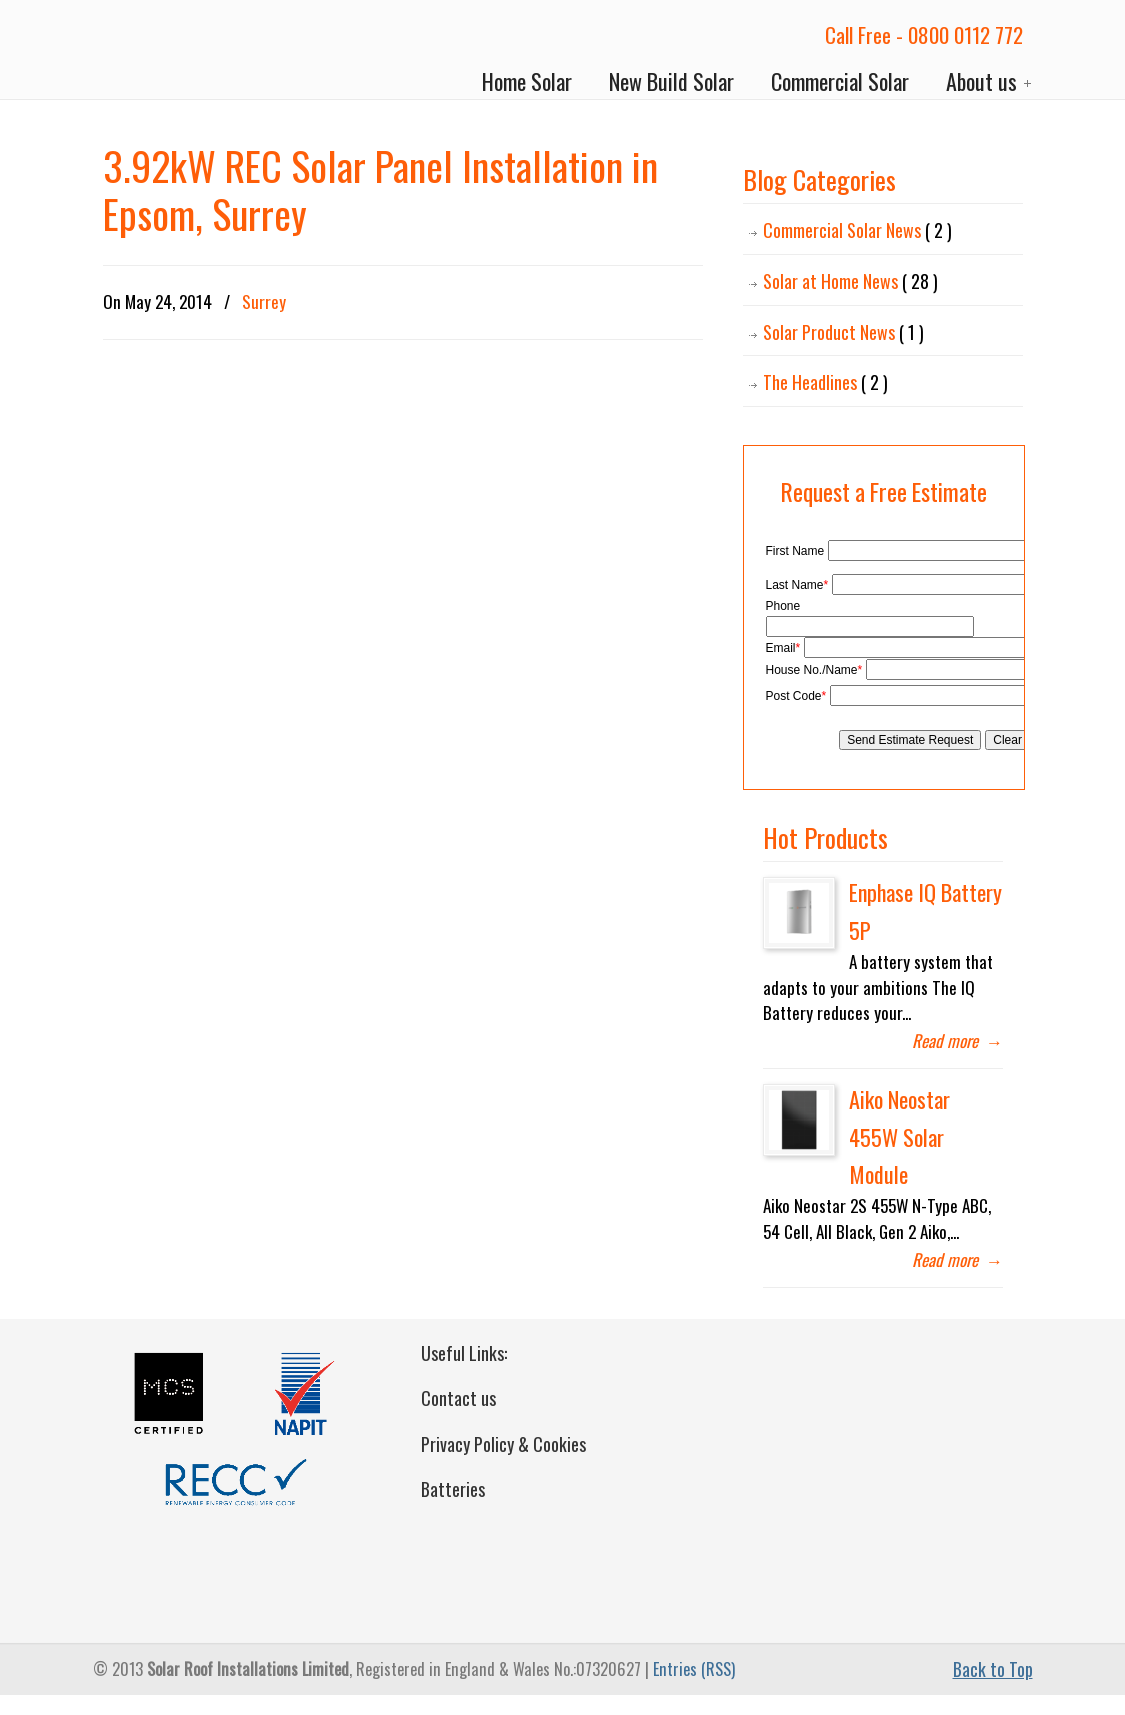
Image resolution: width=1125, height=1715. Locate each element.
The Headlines (825, 382)
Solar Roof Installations (183, 51)
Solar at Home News (850, 281)
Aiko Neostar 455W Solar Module (899, 1136)
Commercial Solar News (857, 230)
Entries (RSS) (694, 1669)
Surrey (264, 301)
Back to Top (993, 1669)
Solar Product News (843, 332)
